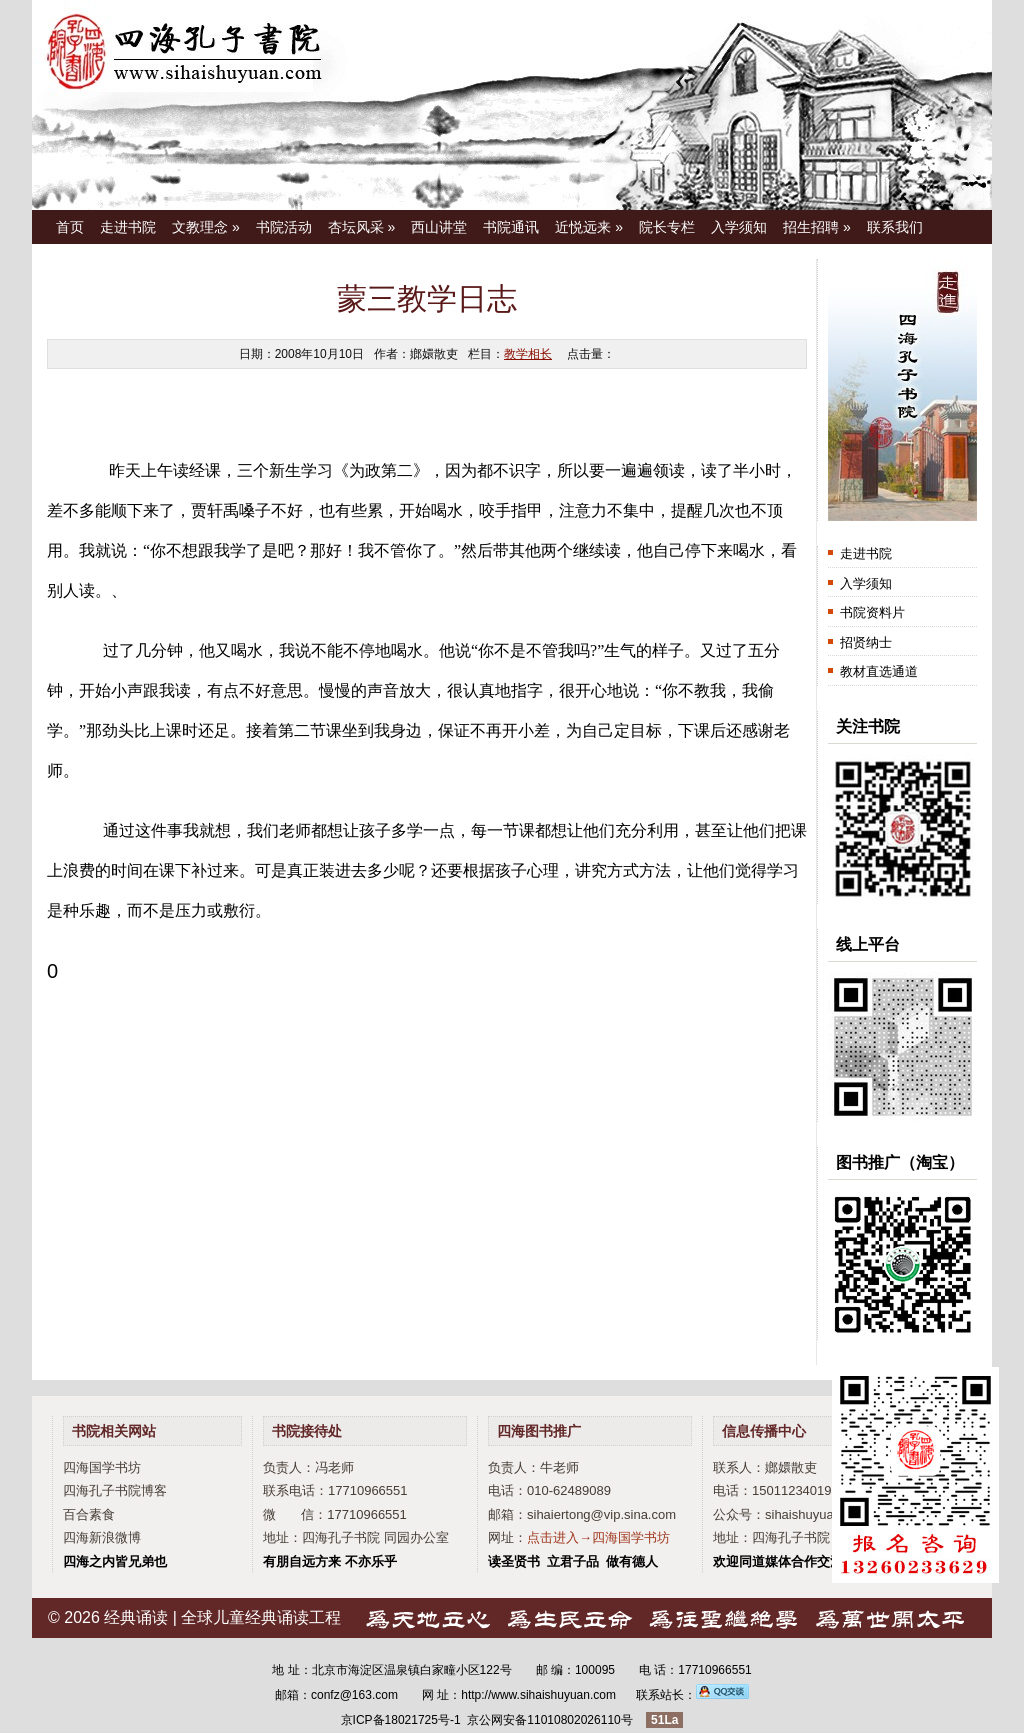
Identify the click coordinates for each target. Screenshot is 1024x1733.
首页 (70, 227)
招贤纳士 (866, 642)
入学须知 (739, 227)
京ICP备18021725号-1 (401, 1720)
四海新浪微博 (102, 1537)
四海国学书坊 (102, 1467)
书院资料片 (872, 612)
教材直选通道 (879, 671)
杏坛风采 (362, 227)
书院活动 (284, 227)
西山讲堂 (439, 227)
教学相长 (528, 354)
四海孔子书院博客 (115, 1490)
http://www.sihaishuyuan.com (538, 1695)
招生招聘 (817, 227)
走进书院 (128, 227)
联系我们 (895, 227)
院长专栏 (667, 227)
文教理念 (206, 227)
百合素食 (89, 1514)
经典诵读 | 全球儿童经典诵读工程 (222, 1617)
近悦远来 (589, 227)
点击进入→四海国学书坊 (598, 1537)
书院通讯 (511, 227)
